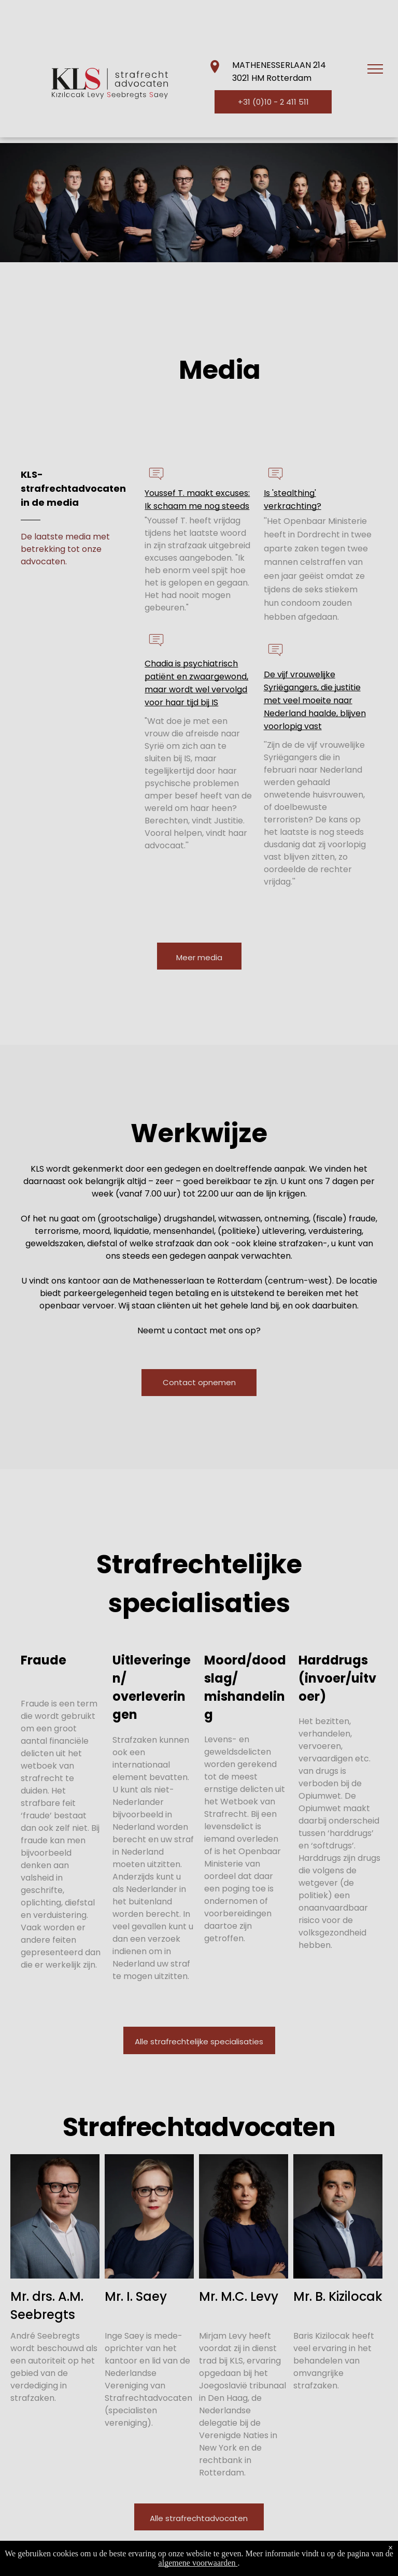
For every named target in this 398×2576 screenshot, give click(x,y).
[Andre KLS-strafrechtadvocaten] (55, 2216)
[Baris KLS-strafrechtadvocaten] (337, 2216)
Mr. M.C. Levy (238, 2296)
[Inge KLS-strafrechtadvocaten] (149, 2216)
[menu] (375, 68)
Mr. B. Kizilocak (337, 2296)
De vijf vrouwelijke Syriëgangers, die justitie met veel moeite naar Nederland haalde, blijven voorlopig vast (315, 700)
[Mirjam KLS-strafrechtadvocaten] (243, 2216)
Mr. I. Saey (136, 2296)
